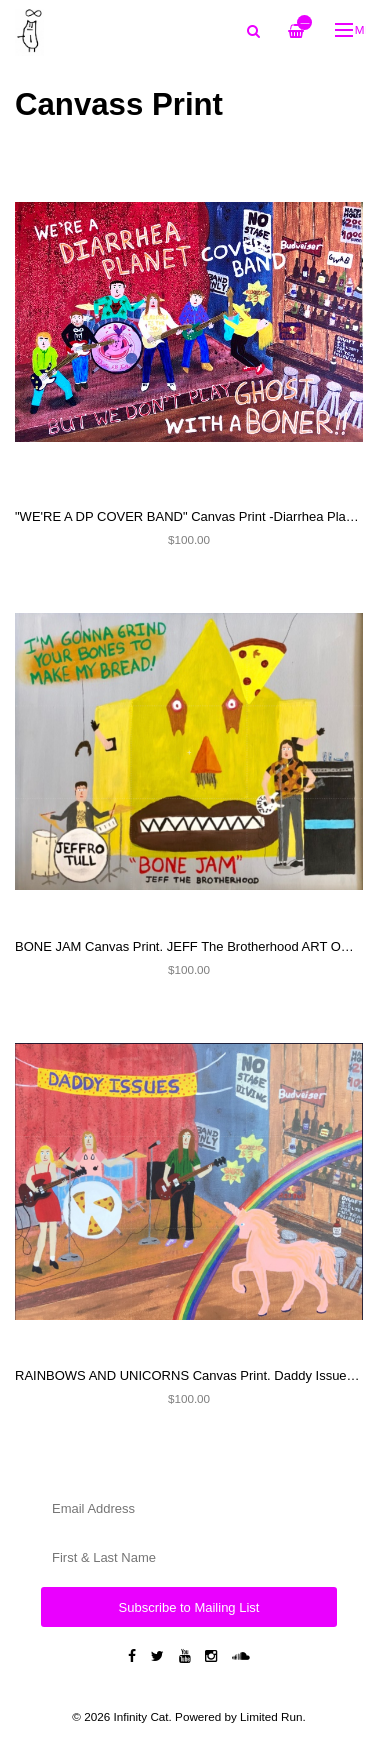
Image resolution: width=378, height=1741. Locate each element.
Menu (350, 29)
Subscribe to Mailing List (189, 1607)
